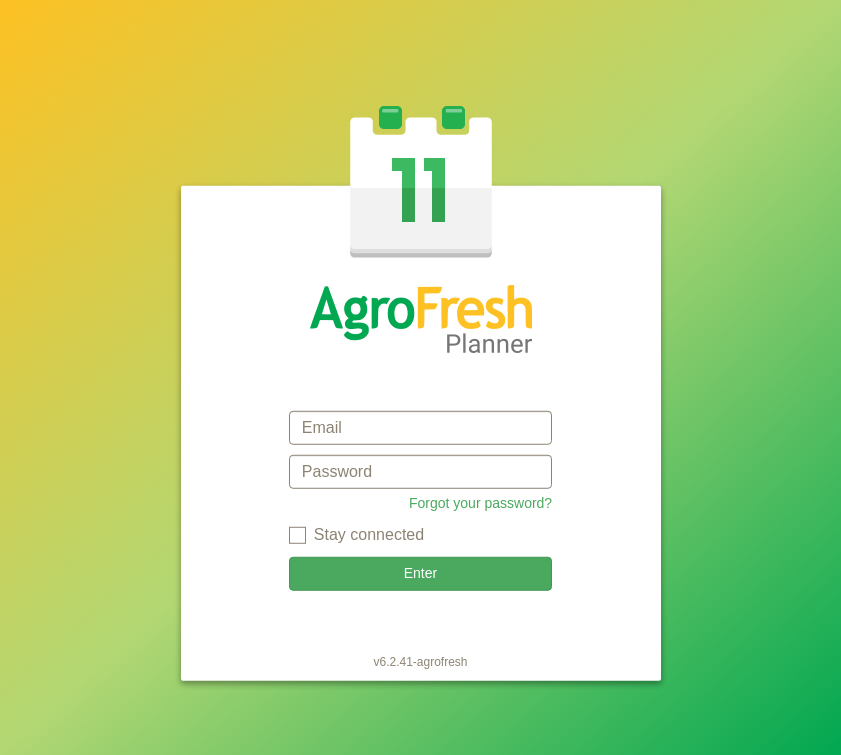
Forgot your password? (480, 503)
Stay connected (369, 534)
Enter (420, 573)
